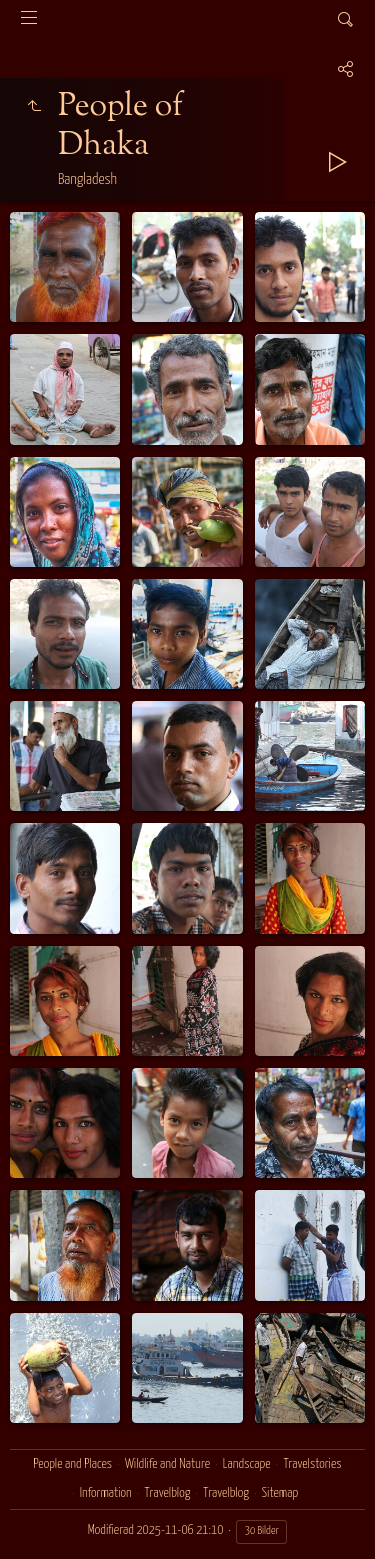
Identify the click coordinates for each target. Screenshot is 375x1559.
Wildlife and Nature (167, 1464)
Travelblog (168, 1493)
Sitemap (280, 1493)
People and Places (72, 1464)
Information (106, 1493)
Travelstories (312, 1464)
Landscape (247, 1464)
